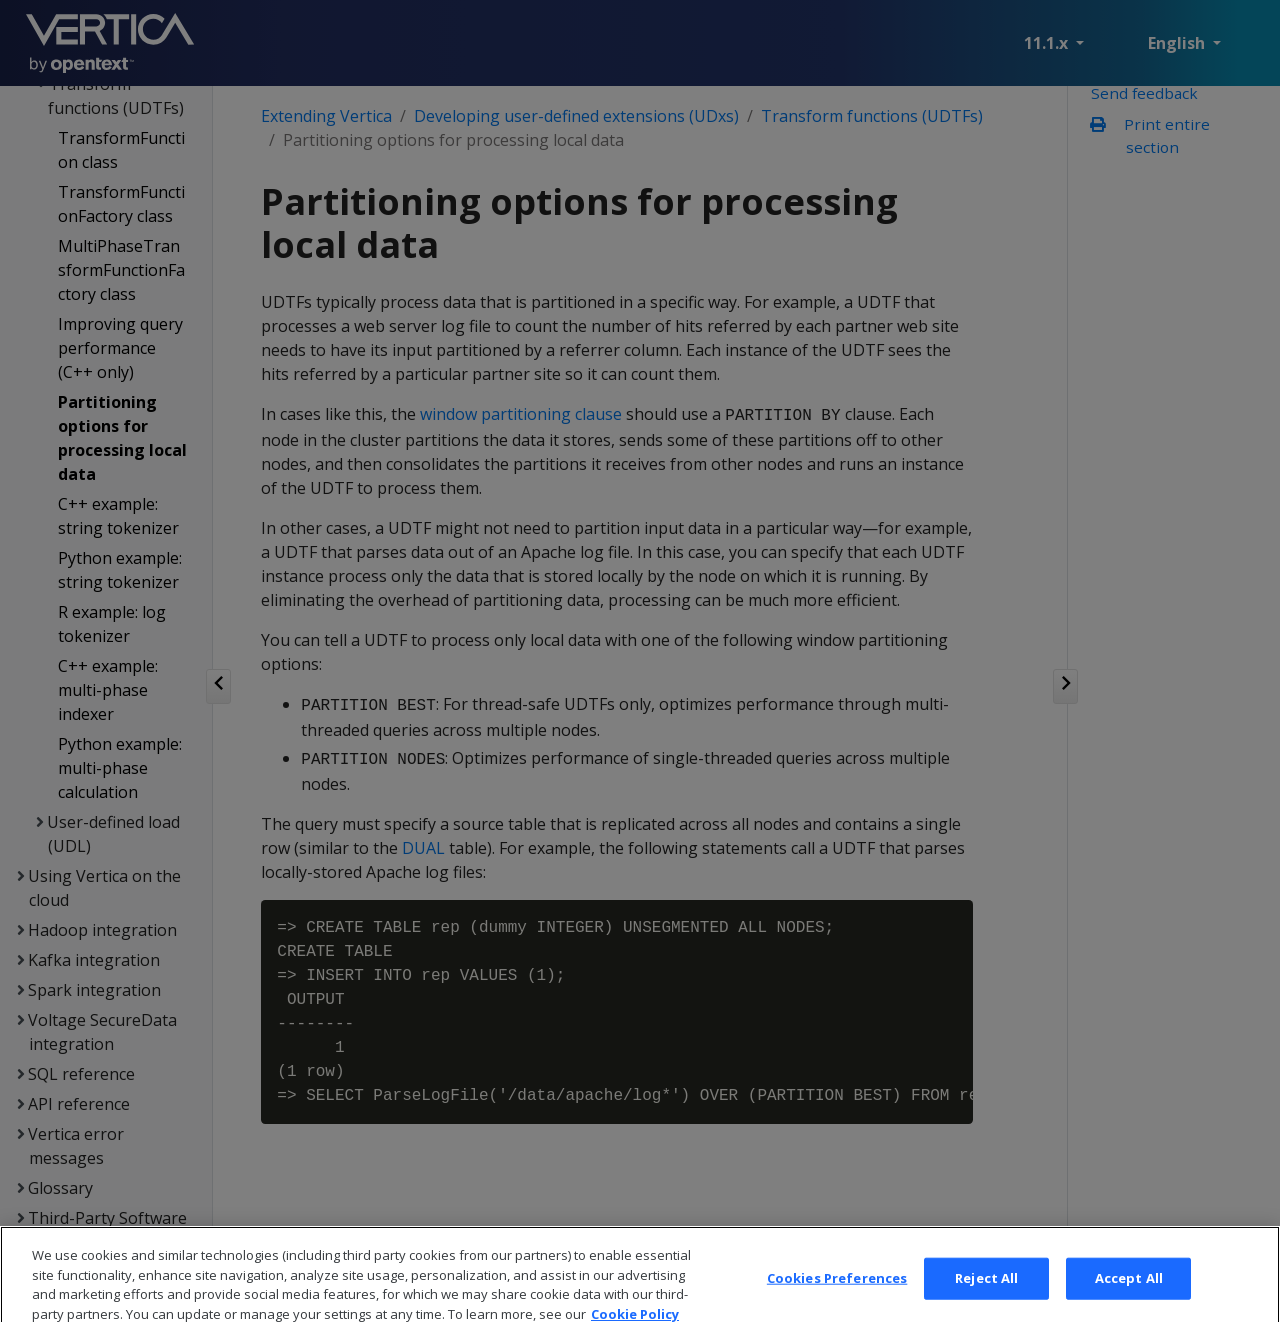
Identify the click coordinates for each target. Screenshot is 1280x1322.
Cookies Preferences (837, 1288)
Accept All (1129, 1288)
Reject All (986, 1288)
